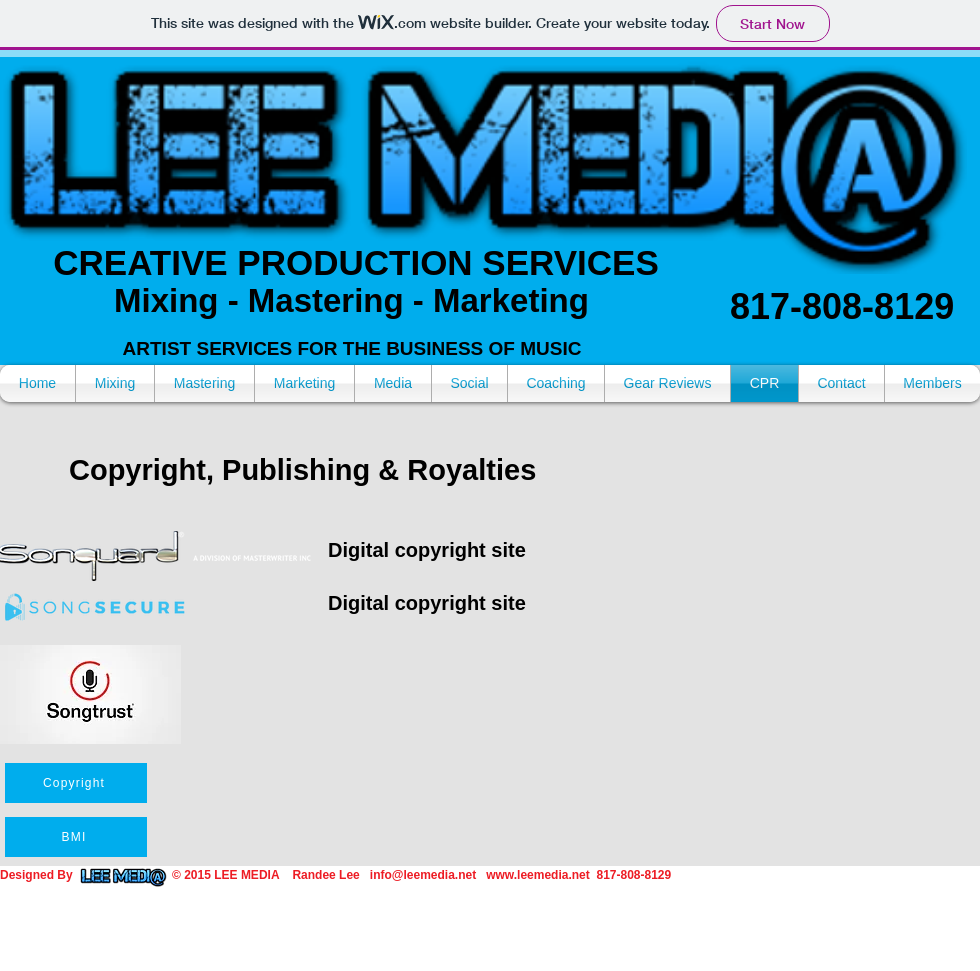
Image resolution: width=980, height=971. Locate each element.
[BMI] (76, 837)
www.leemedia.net (538, 875)
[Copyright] (76, 783)
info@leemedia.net (423, 875)
